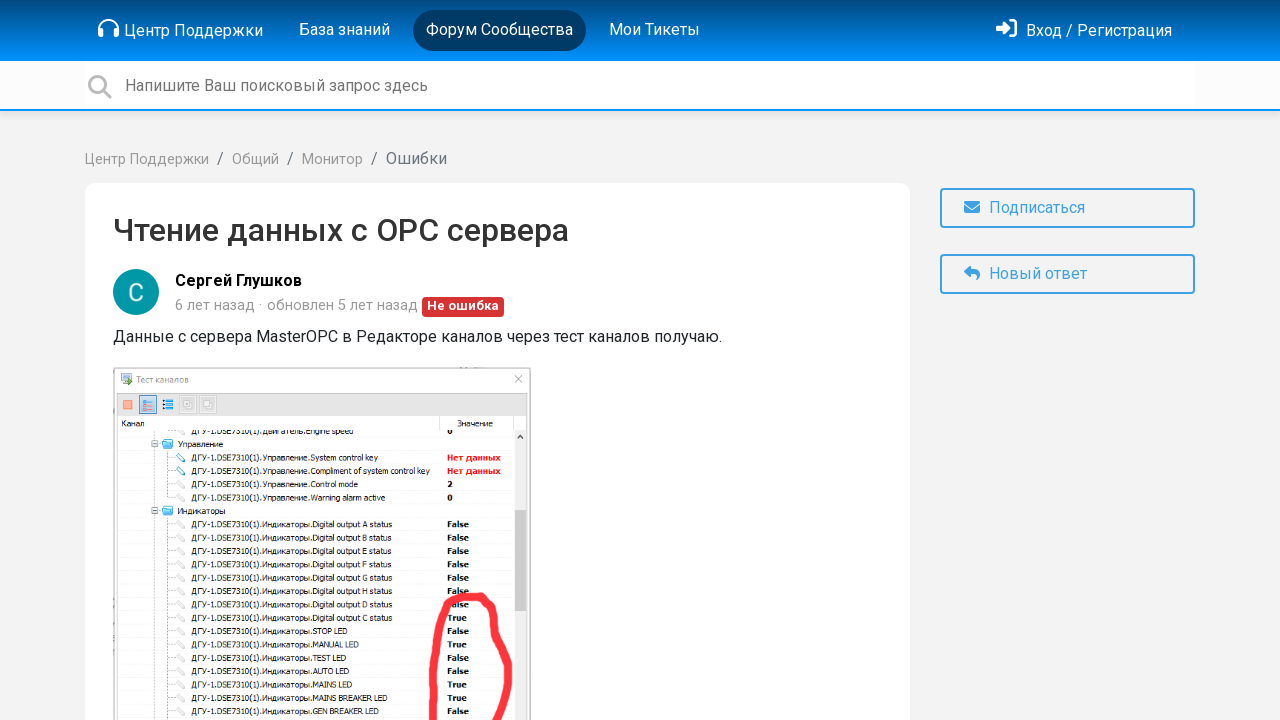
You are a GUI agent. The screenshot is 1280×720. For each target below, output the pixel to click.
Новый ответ (1025, 273)
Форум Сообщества (499, 29)
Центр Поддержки (180, 29)
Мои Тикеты (654, 29)
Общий (255, 159)
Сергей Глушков (238, 280)
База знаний (344, 29)
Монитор (332, 159)
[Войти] (1084, 30)
